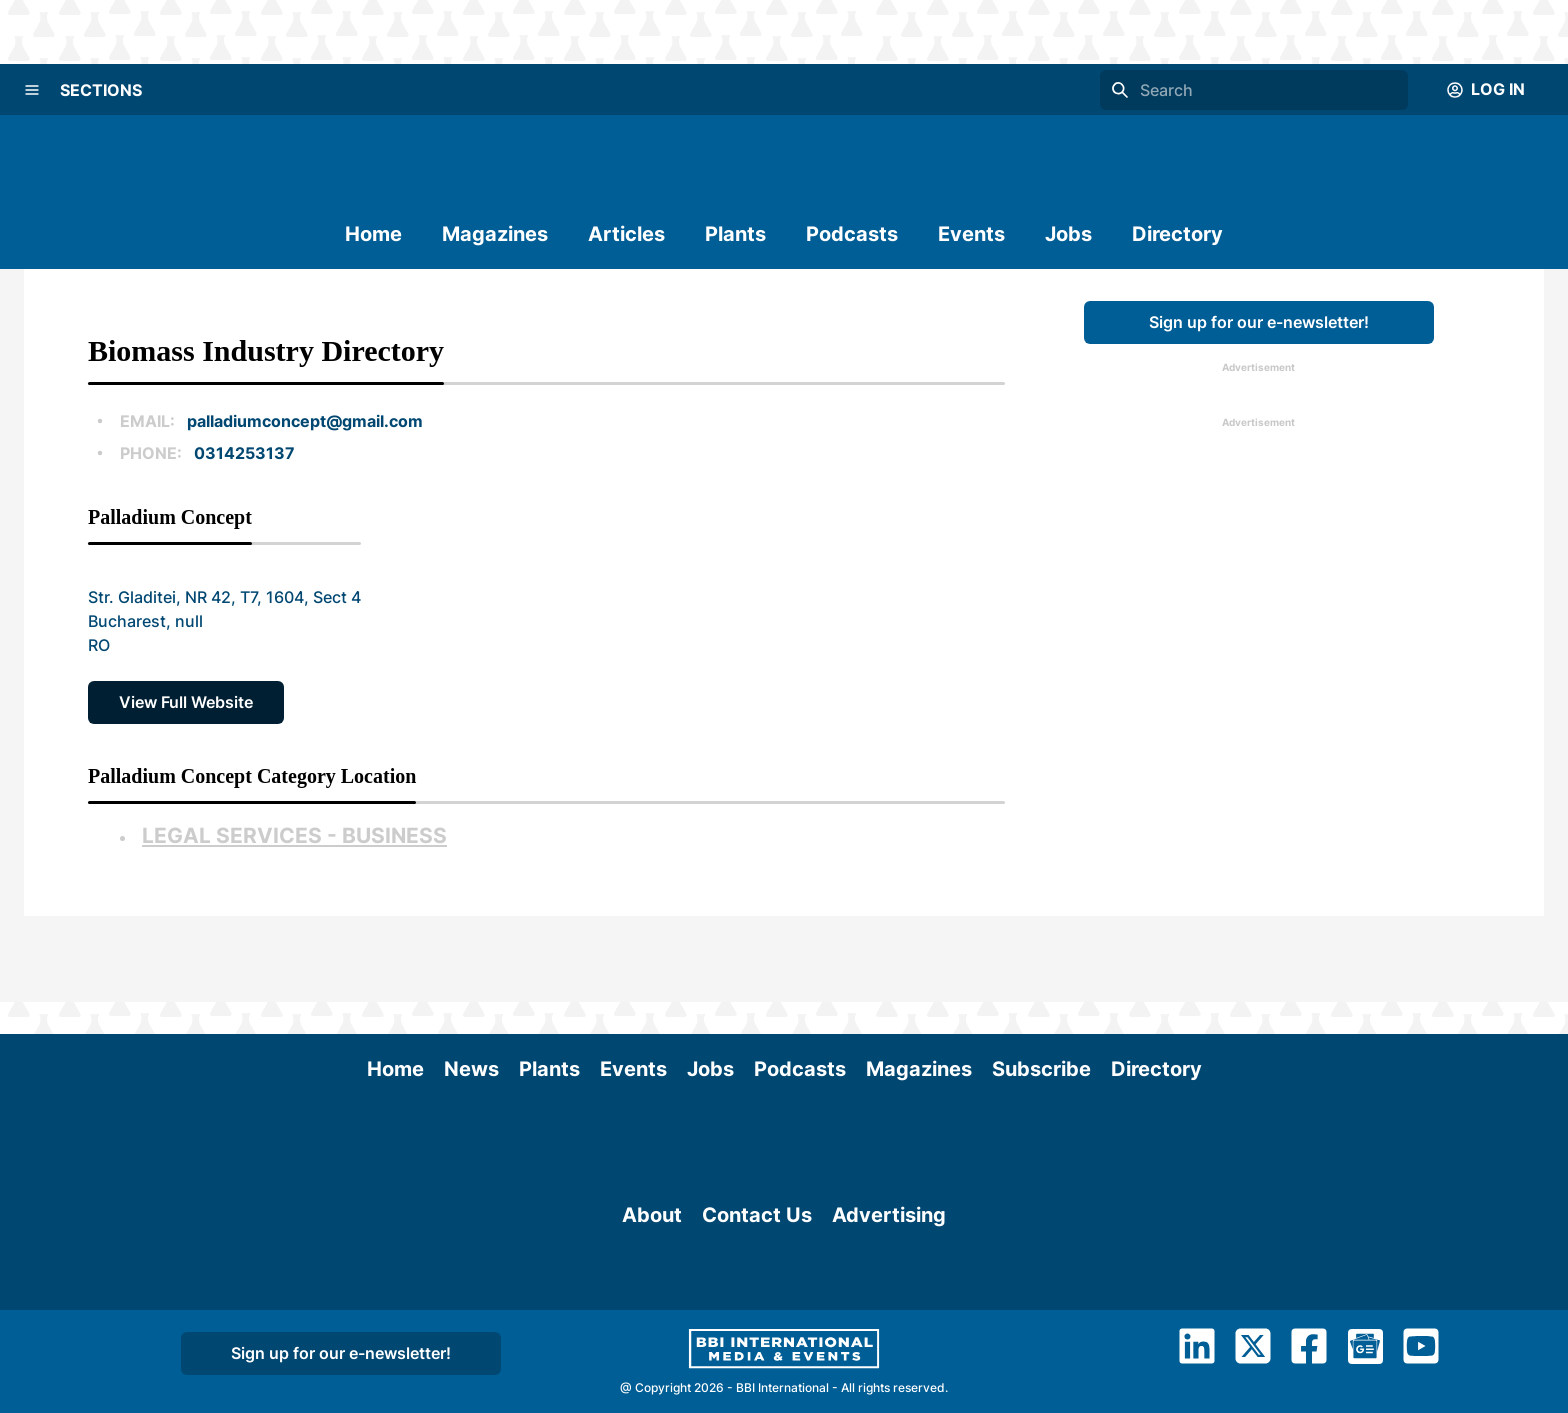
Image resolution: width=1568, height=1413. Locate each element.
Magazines (495, 234)
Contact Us (757, 1226)
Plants (735, 234)
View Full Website (186, 702)
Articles (626, 234)
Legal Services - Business (294, 835)
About (652, 1226)
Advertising (889, 1226)
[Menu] (32, 90)
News (471, 983)
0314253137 (244, 453)
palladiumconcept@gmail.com (305, 421)
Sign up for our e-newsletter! (1259, 322)
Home (373, 234)
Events (971, 234)
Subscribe (1041, 983)
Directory (1177, 234)
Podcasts (852, 234)
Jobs (1068, 234)
